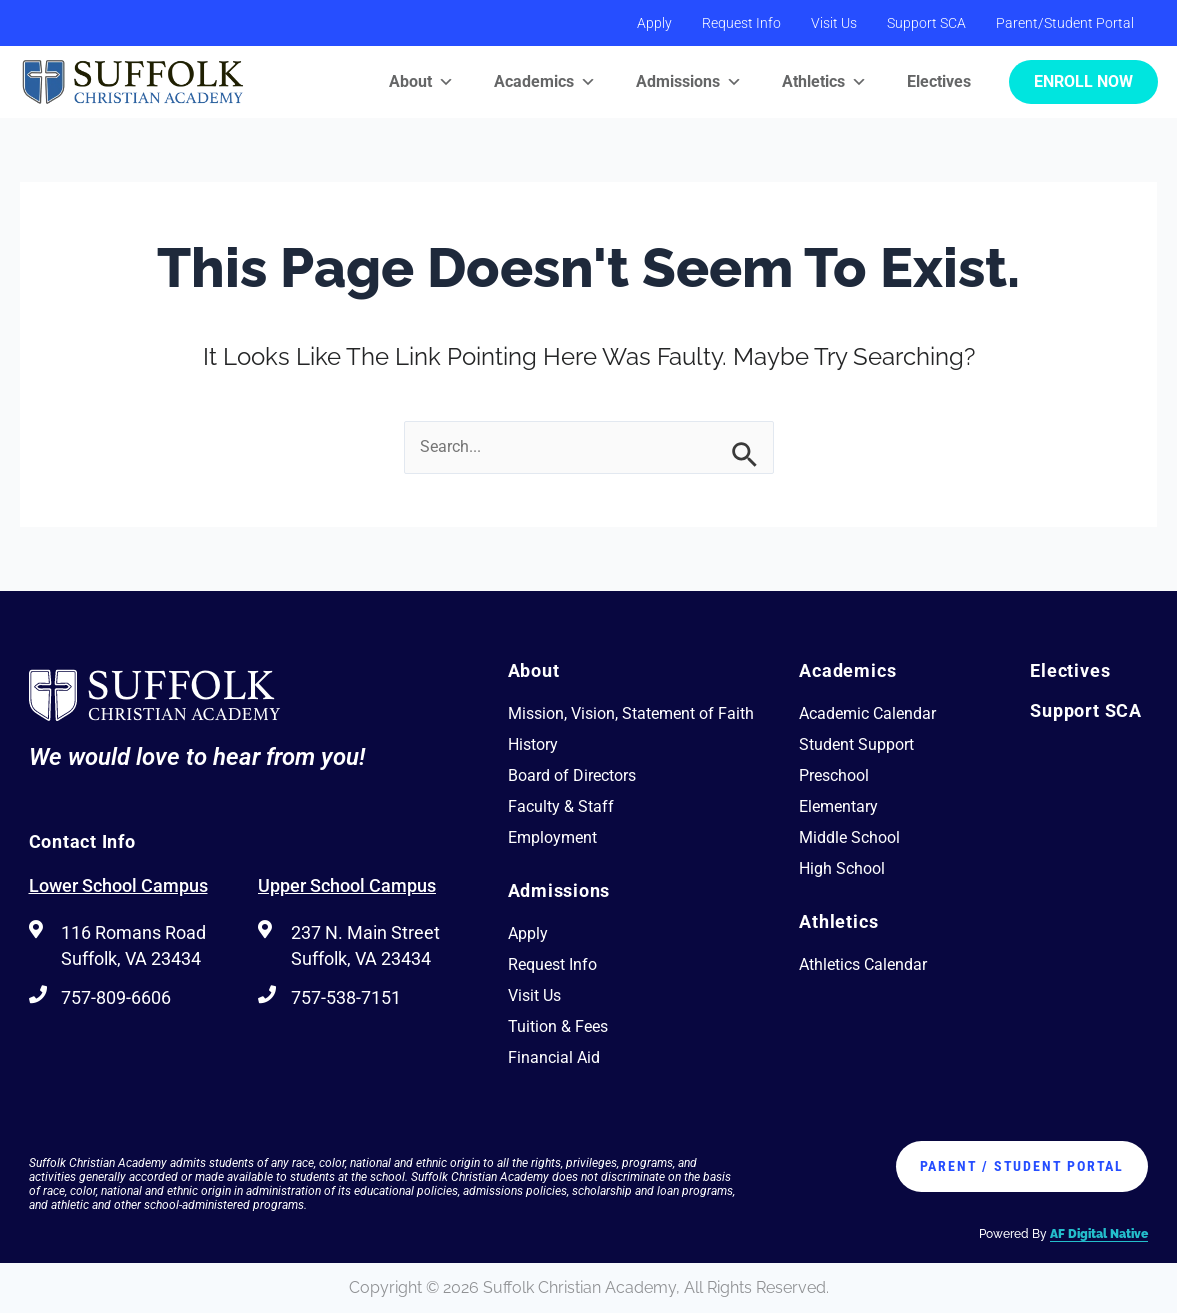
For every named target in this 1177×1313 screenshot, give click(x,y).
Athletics (824, 82)
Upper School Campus (347, 885)
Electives (939, 81)
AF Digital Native (1099, 1234)
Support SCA (926, 23)
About (421, 82)
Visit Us (834, 23)
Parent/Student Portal (1065, 23)
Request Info (741, 23)
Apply (654, 23)
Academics (545, 82)
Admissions (689, 82)
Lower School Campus (118, 885)
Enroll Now (1083, 81)
